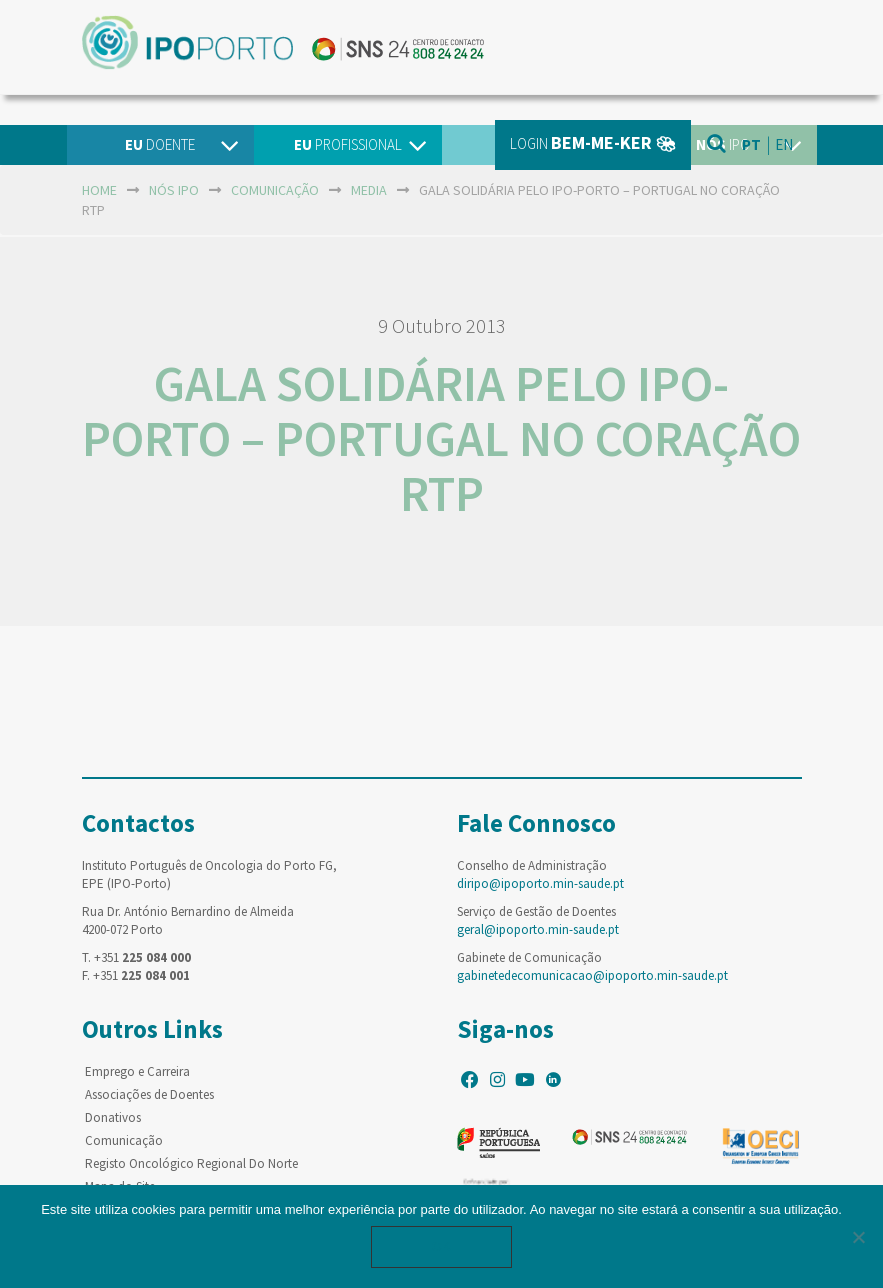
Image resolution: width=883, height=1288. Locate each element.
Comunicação (124, 1140)
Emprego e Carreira (137, 1071)
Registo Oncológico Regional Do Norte (191, 1163)
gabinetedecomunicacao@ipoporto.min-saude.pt (592, 975)
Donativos (113, 1117)
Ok (442, 1246)
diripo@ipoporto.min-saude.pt (540, 883)
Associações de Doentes (149, 1094)
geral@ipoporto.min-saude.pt (538, 929)
